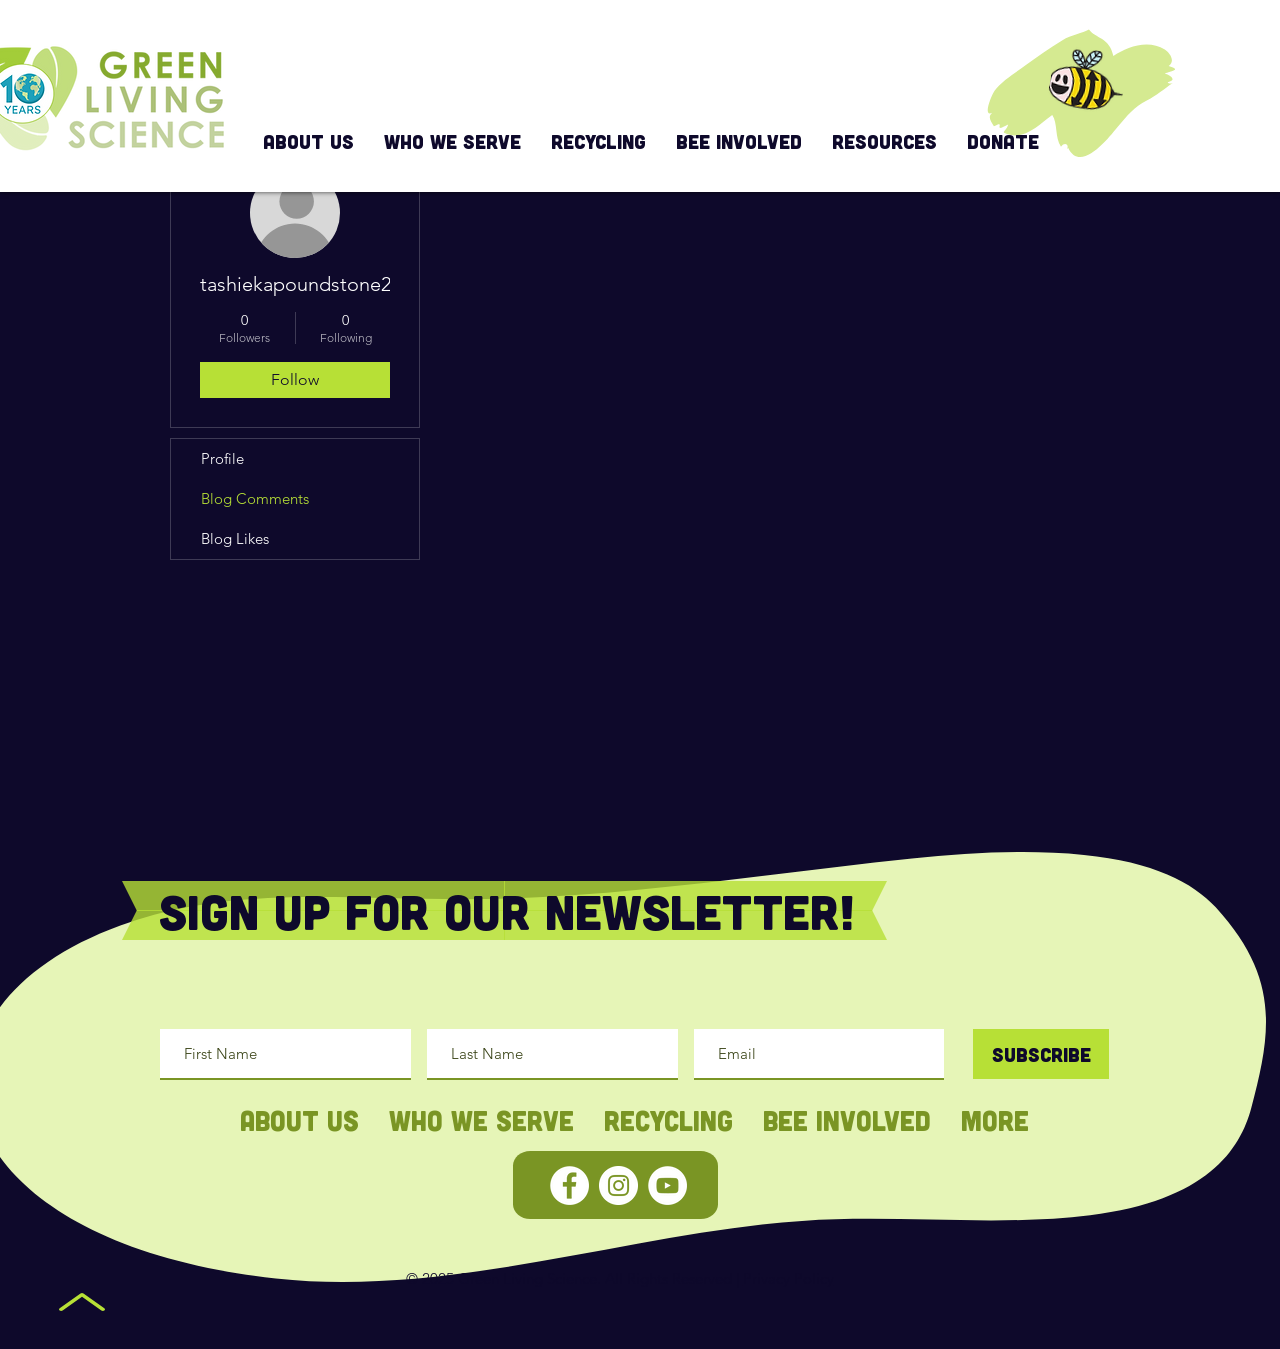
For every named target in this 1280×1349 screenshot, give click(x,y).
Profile (222, 458)
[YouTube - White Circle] (667, 1185)
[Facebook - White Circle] (569, 1185)
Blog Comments (255, 498)
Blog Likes (235, 538)
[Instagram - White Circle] (618, 1185)
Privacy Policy (788, 1278)
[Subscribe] (1041, 1054)
